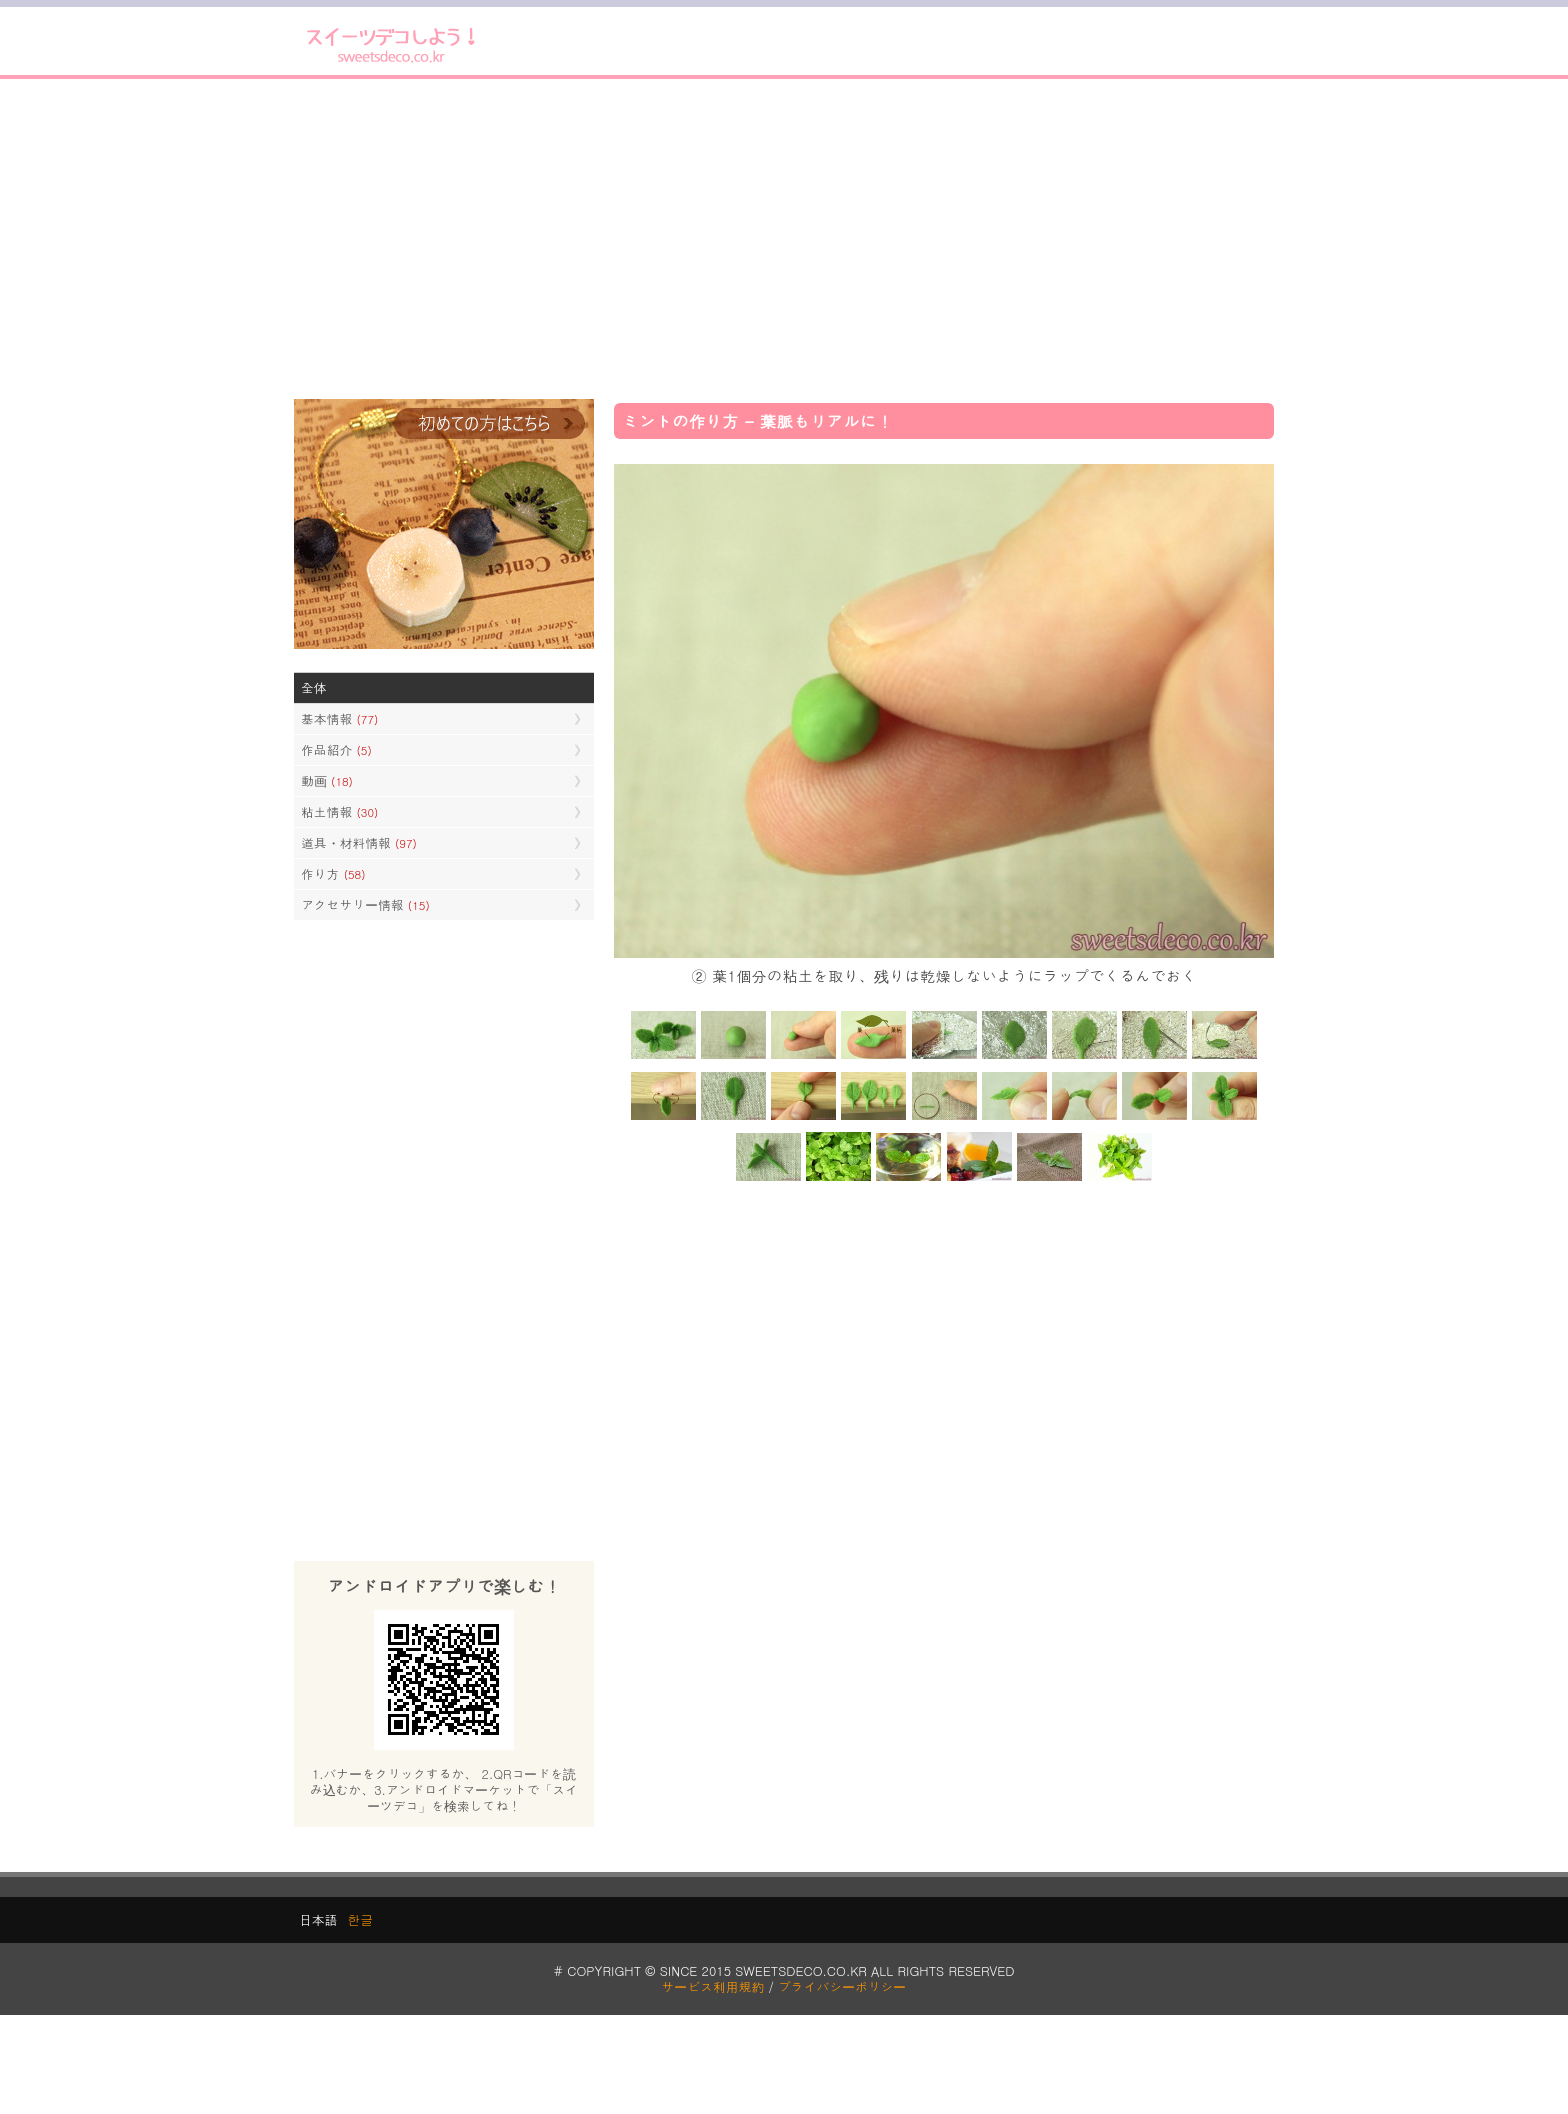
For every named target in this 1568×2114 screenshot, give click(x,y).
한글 (360, 1919)
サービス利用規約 (713, 1986)
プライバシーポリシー (842, 1986)
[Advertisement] (784, 239)
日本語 (318, 1919)
